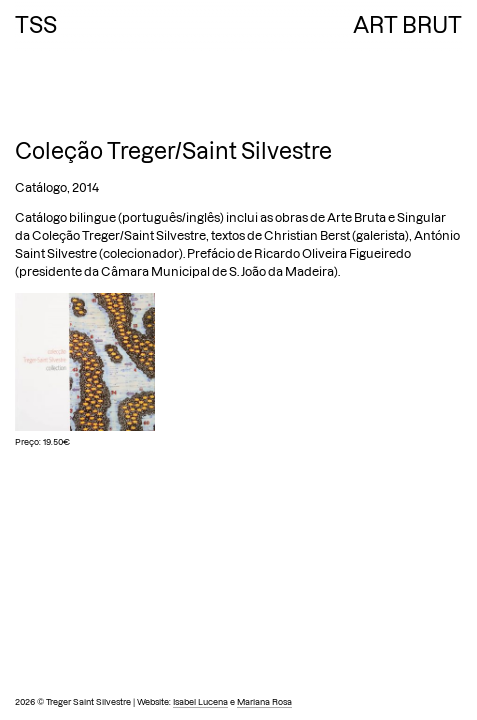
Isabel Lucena (200, 702)
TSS (36, 25)
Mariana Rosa (264, 702)
